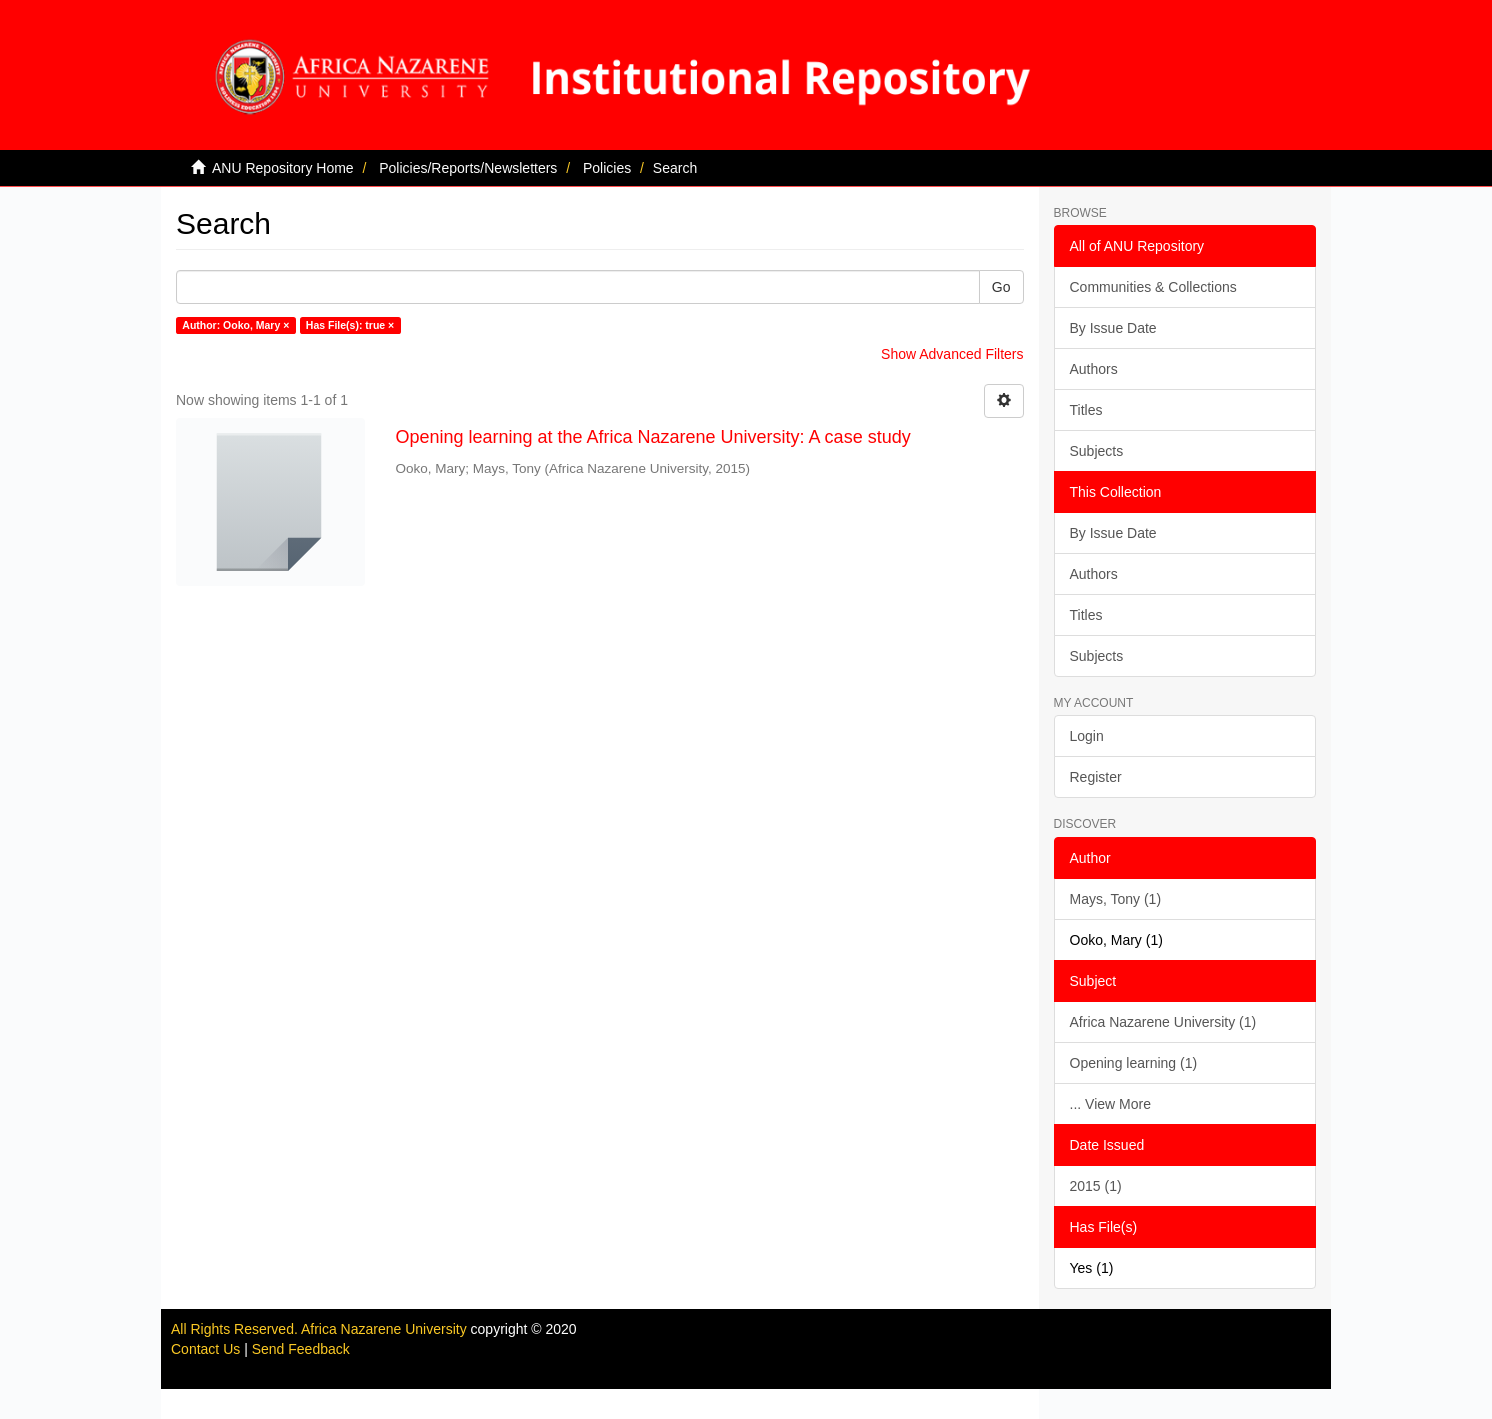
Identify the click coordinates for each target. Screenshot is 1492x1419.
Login (1087, 736)
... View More (1110, 1104)
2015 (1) (1096, 1186)
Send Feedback (301, 1349)
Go (1001, 287)
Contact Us (205, 1349)
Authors (1094, 369)
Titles (1086, 410)
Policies (607, 168)
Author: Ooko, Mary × (235, 325)
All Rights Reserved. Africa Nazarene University (321, 1329)
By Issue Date (1113, 328)
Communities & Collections (1153, 287)
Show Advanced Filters (952, 354)
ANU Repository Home (283, 168)
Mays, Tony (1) (1116, 899)
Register (1096, 777)
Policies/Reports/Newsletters (468, 168)
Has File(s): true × (350, 325)
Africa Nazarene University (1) (1163, 1022)
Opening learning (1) (1134, 1063)
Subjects (1097, 451)
